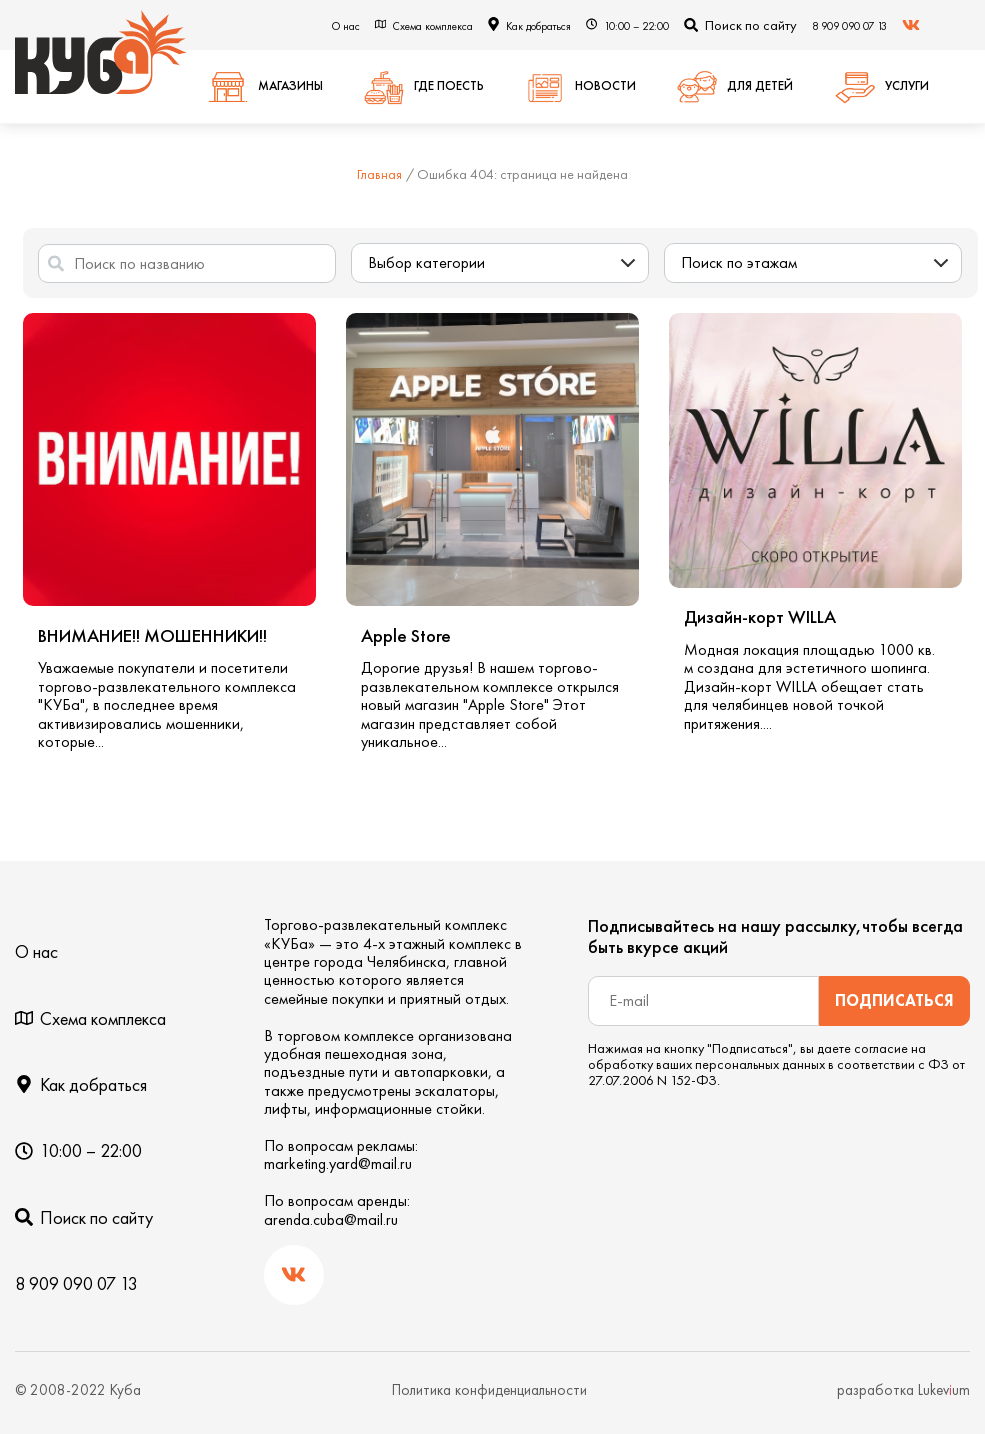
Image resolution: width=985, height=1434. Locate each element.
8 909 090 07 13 (849, 26)
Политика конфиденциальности (489, 1390)
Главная (379, 174)
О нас (346, 26)
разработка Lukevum (903, 1390)
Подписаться (894, 1000)
